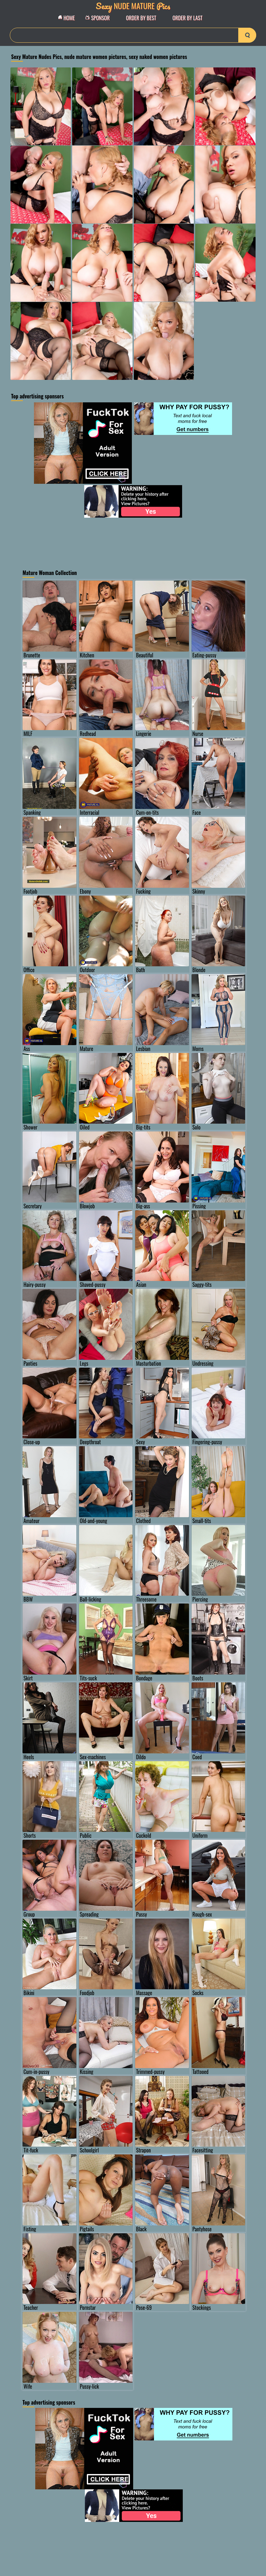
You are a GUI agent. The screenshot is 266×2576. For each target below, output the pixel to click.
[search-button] (247, 35)
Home (68, 18)
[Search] (133, 35)
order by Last (188, 18)
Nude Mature (133, 6)
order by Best (141, 18)
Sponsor (99, 18)
